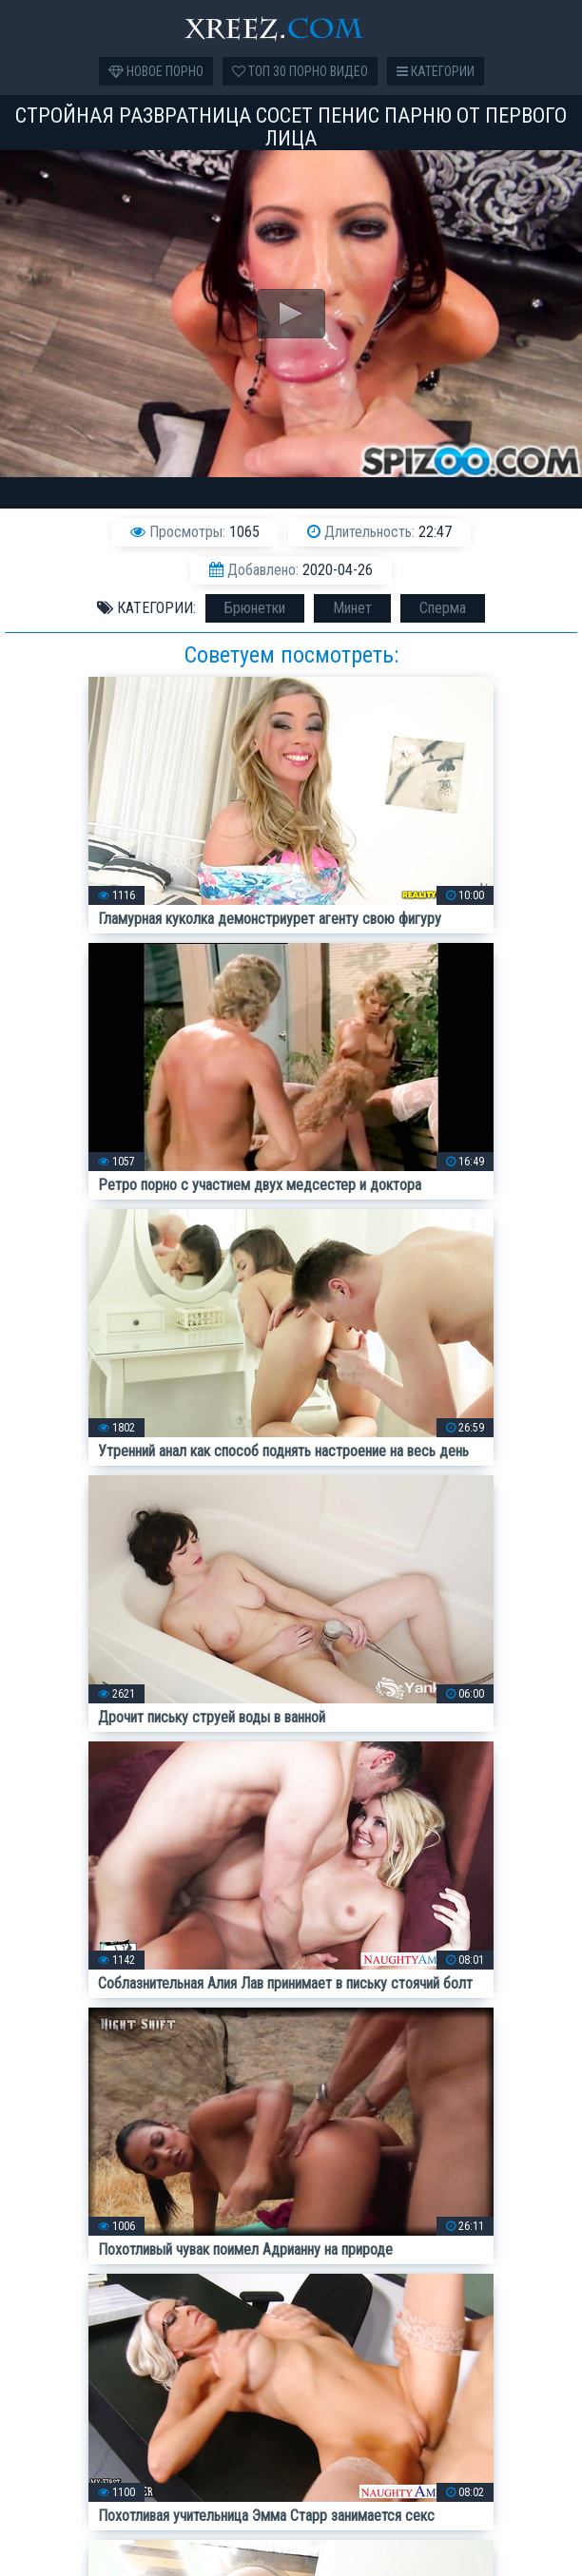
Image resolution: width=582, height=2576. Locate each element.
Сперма (442, 608)
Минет (352, 608)
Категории (436, 71)
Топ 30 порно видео (300, 71)
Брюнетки (254, 608)
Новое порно (156, 71)
